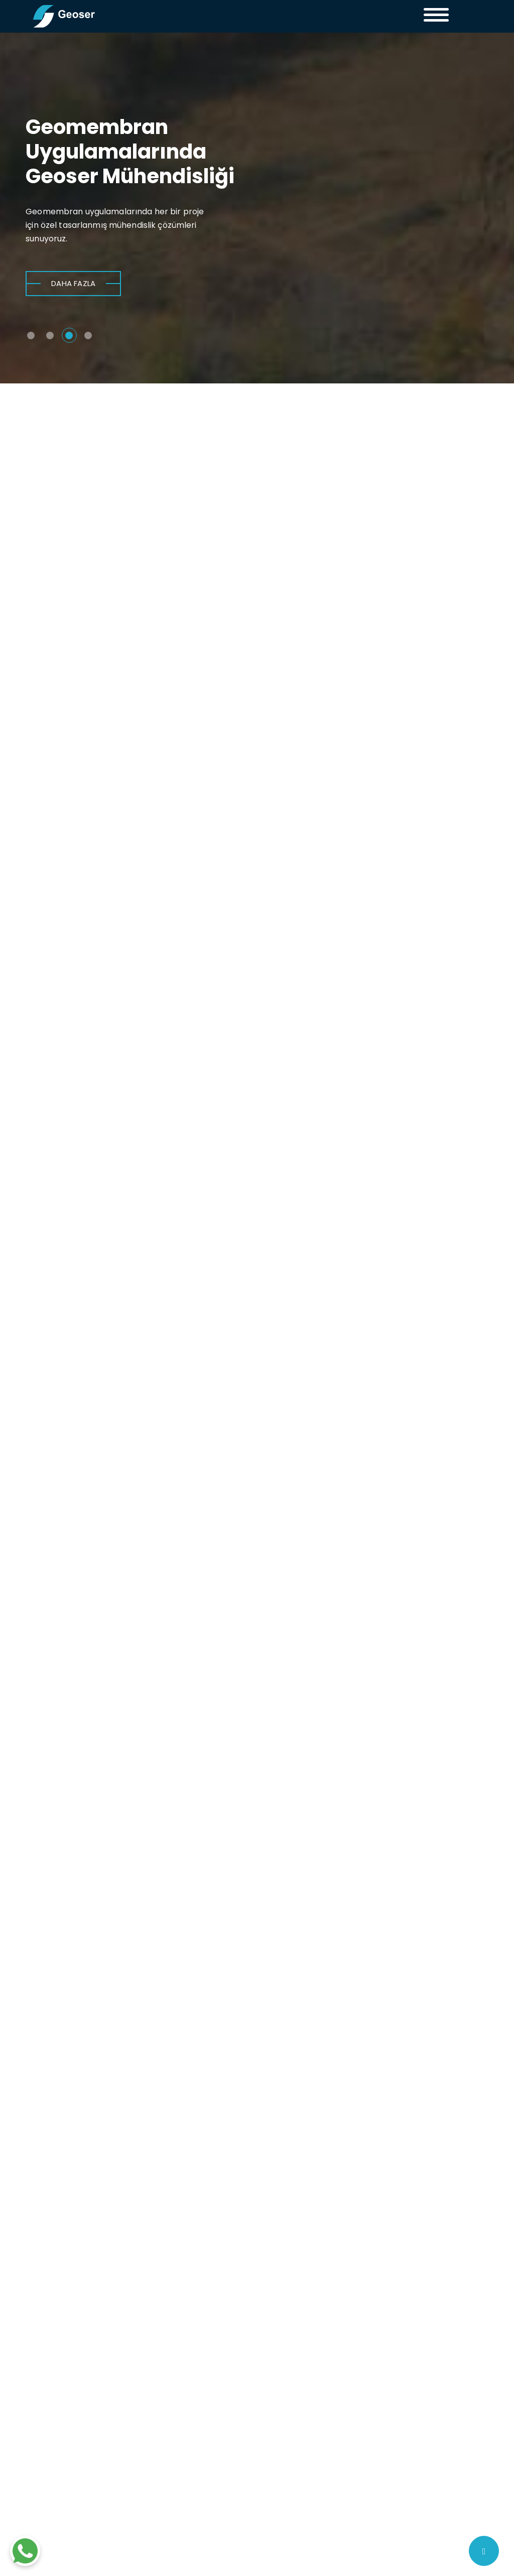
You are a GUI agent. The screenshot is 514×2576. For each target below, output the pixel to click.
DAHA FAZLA (73, 285)
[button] (35, 328)
